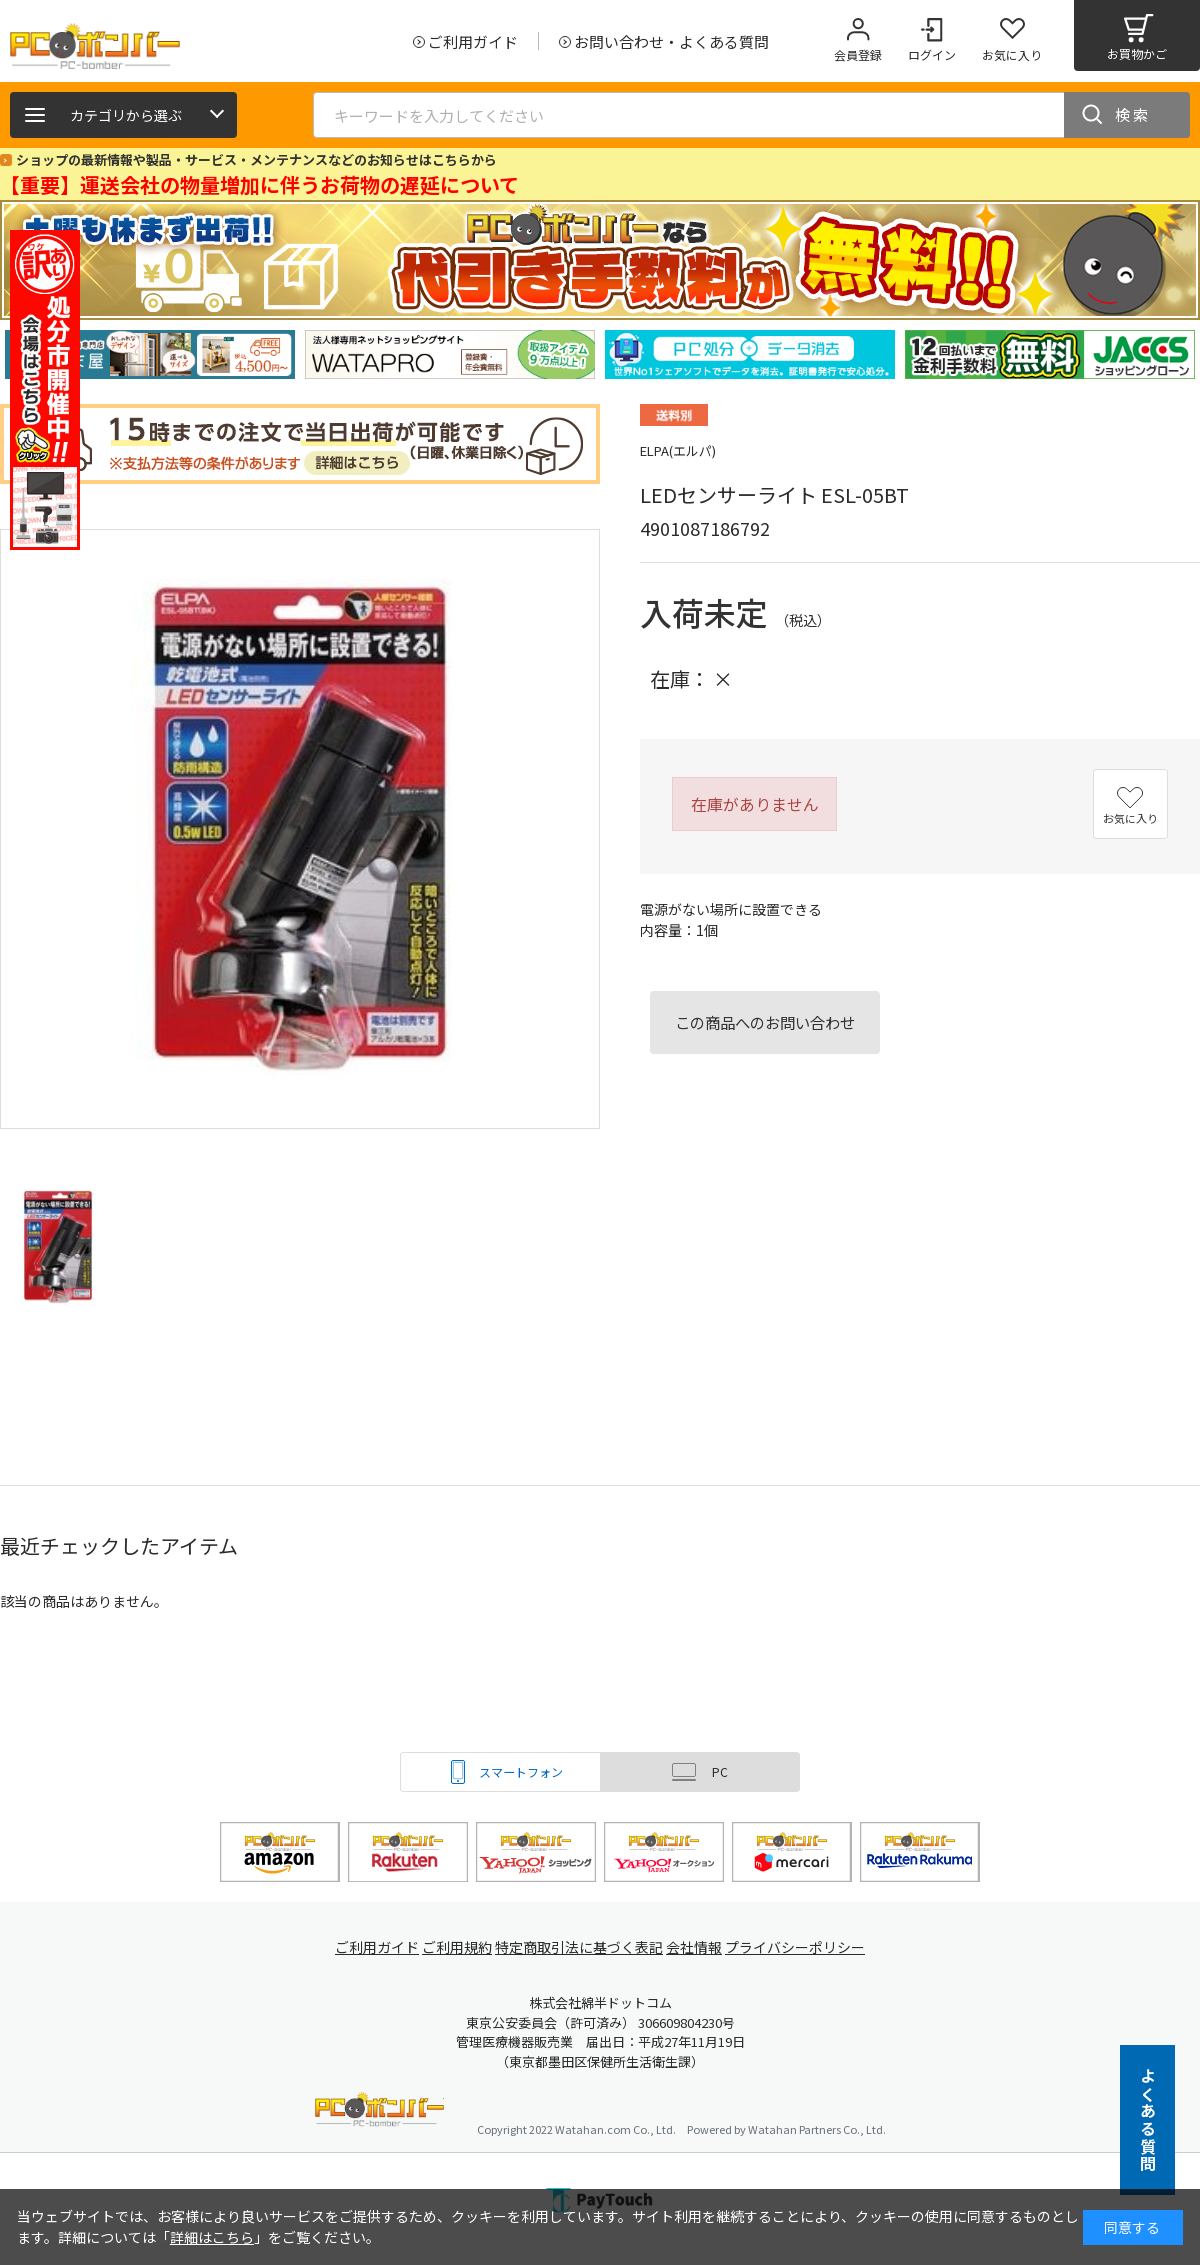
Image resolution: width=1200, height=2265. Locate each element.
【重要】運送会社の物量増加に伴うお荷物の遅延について (259, 184)
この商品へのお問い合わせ (765, 1022)
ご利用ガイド (366, 1947)
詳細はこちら (212, 2237)
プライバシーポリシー (810, 1947)
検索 (1133, 114)
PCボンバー (379, 2112)
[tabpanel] (150, 354)
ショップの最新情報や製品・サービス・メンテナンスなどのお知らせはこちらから (256, 159)
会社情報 (702, 1947)
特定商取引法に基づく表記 (582, 1947)
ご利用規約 (456, 1947)
